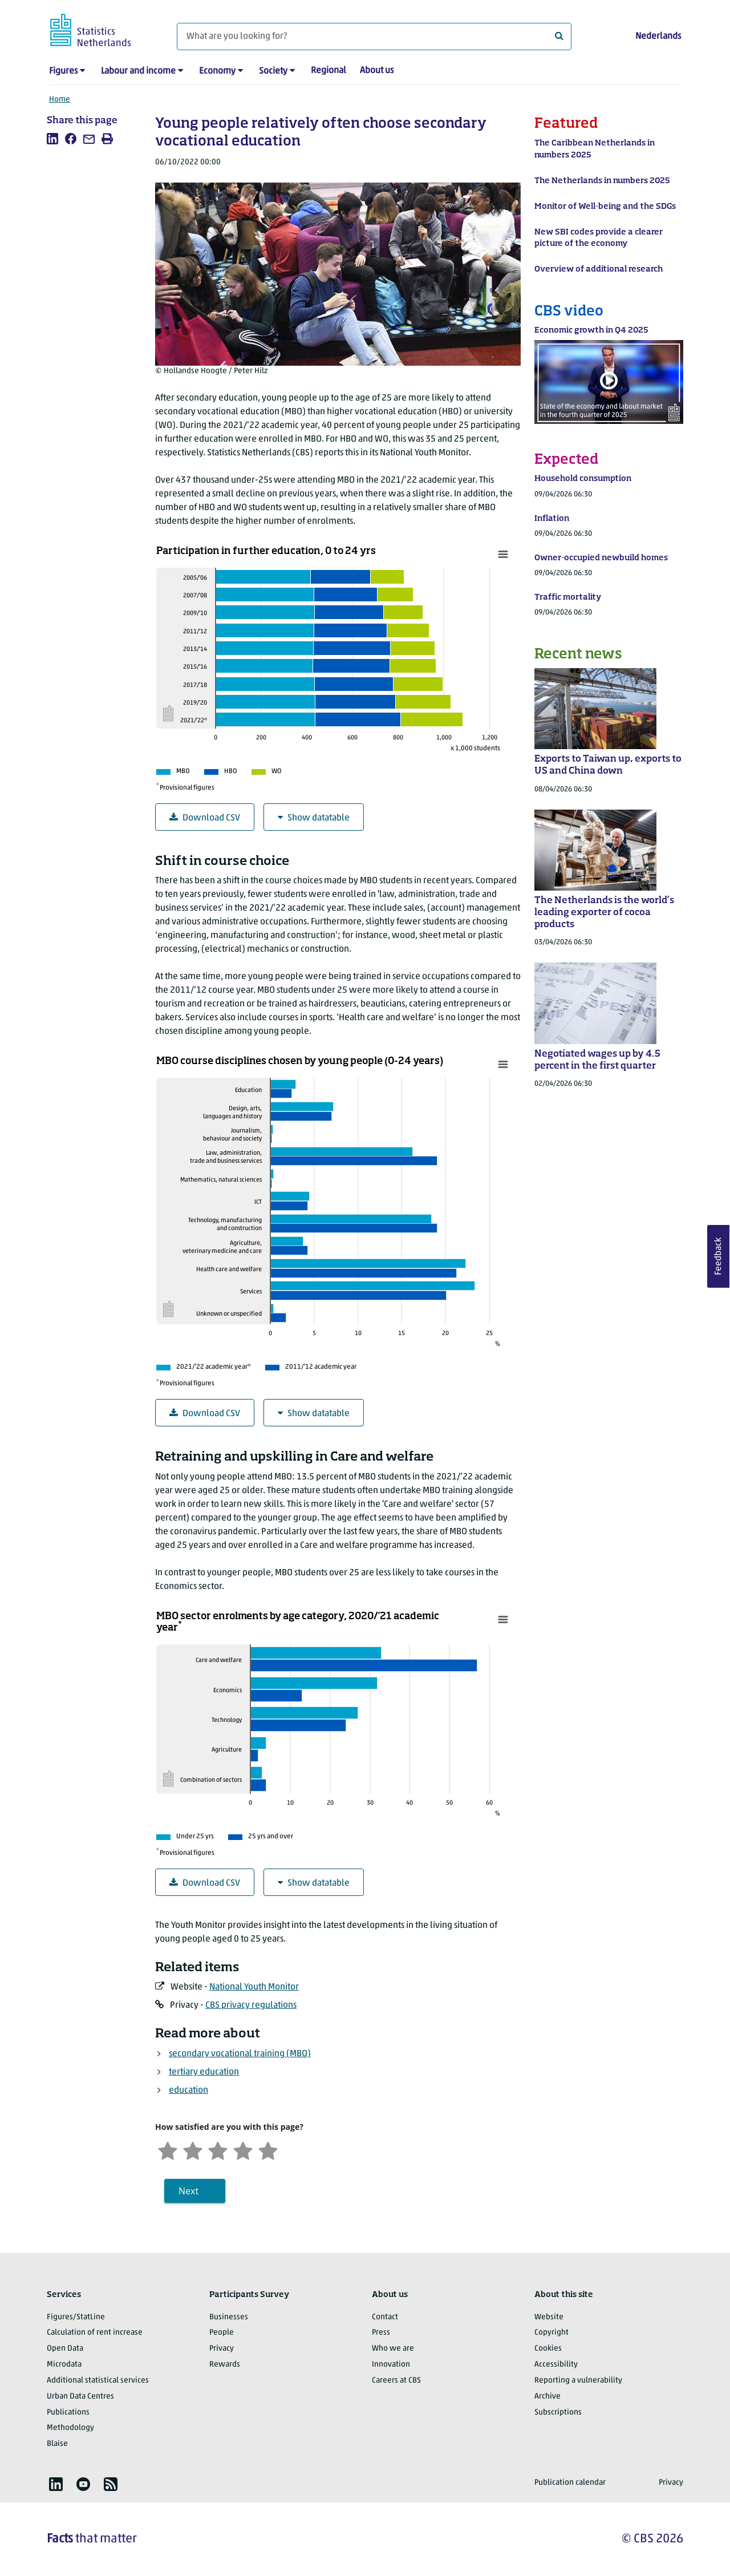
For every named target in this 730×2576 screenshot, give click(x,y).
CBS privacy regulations (251, 2005)
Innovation (391, 2364)
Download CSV (204, 818)
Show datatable (314, 818)
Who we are (393, 2348)
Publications (68, 2412)
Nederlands (658, 36)
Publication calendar (570, 2482)
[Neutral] (217, 2149)
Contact (385, 2317)
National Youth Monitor (254, 1987)
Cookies (548, 2348)
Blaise (57, 2444)
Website (548, 2317)
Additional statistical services (98, 2380)
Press (381, 2332)
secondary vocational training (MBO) (240, 2054)
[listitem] (52, 138)
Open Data (65, 2348)
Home (59, 99)
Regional (328, 70)
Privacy (221, 2348)
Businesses (228, 2317)
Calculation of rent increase (95, 2332)
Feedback (718, 1256)
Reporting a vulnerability (578, 2380)
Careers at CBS (396, 2380)
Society (273, 71)
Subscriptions (558, 2412)
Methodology (70, 2428)
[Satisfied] (243, 2149)
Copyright (551, 2332)
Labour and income (138, 71)
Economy (217, 71)
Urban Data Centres (80, 2396)
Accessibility (556, 2364)
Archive (547, 2396)
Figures (63, 71)
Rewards (224, 2364)
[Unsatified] (192, 2149)
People (221, 2332)
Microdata (64, 2364)
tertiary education (204, 2072)
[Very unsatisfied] (167, 2149)
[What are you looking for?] (374, 36)
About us (377, 70)
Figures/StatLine (76, 2317)
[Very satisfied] (268, 2149)
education (188, 2090)
